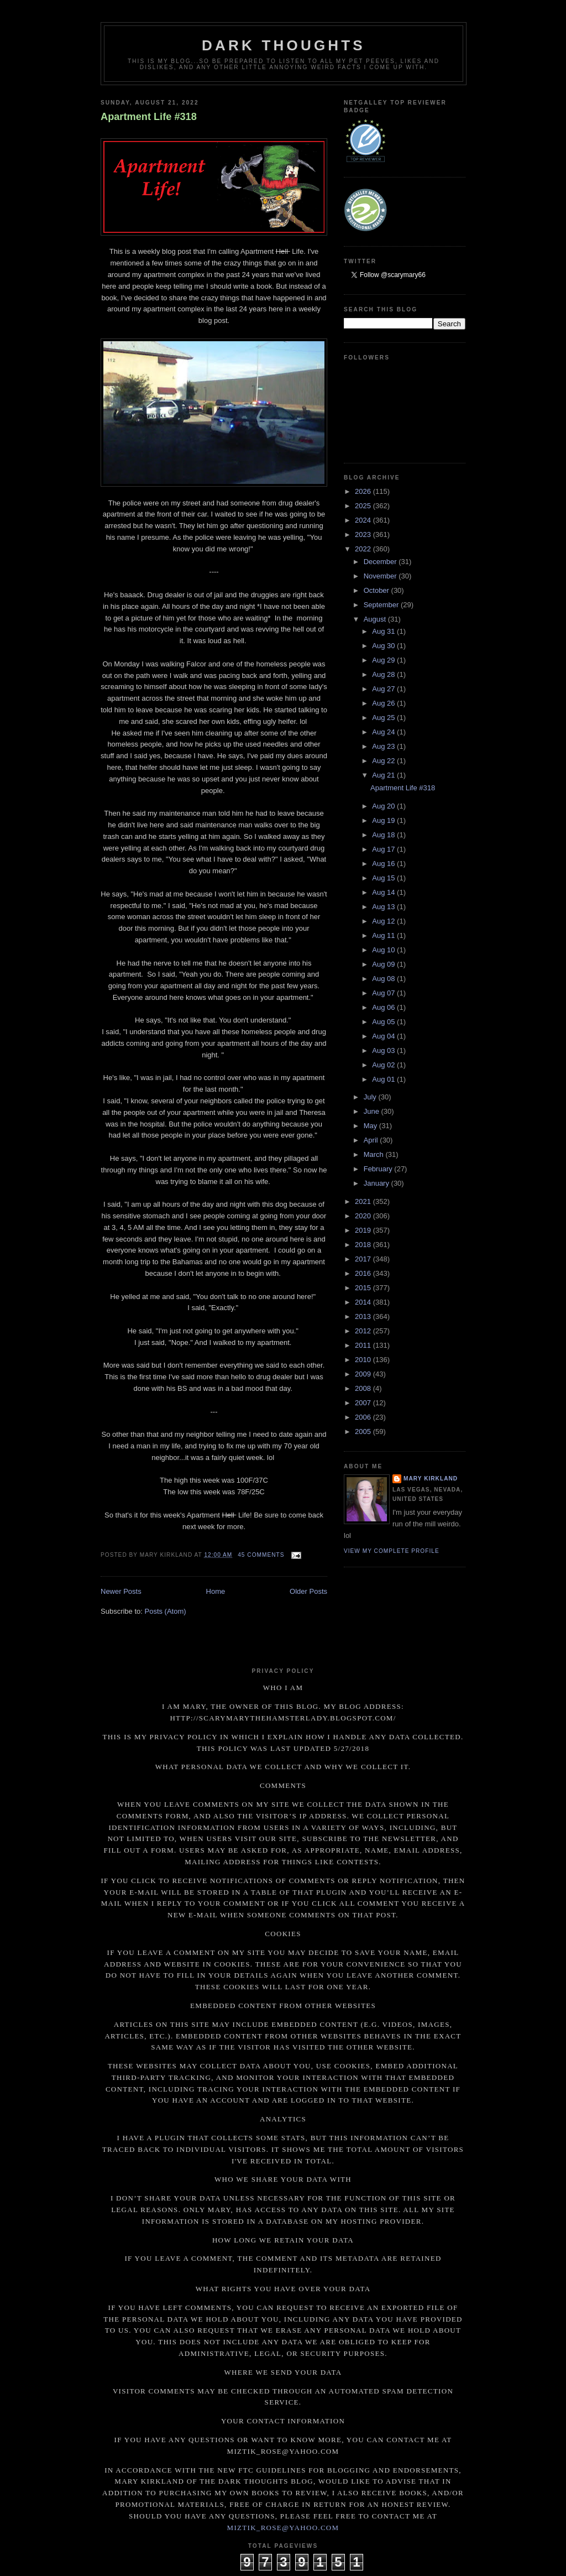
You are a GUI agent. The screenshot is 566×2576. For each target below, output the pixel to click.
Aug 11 (384, 935)
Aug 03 (384, 1050)
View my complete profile (391, 1551)
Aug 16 (384, 863)
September (382, 605)
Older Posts (308, 1591)
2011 (364, 1345)
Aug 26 (384, 703)
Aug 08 (384, 978)
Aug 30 (384, 646)
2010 (364, 1359)
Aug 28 (384, 674)
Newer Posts (121, 1591)
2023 (364, 534)
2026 (364, 491)
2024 (364, 520)
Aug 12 (384, 921)
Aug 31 (384, 631)
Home (216, 1591)
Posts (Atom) (165, 1611)
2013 (364, 1316)
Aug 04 (384, 1036)
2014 (364, 1302)
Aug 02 (384, 1065)
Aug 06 (384, 1007)
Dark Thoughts (283, 45)
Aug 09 (384, 964)
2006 (364, 1417)
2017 (364, 1259)
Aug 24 (384, 732)
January (377, 1183)
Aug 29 (384, 660)
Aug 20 (384, 806)
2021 (364, 1201)
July (371, 1097)
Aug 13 (384, 907)
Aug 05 (384, 1022)
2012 (364, 1331)
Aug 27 (384, 689)
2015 (364, 1288)
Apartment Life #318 (149, 116)
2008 (364, 1388)
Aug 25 (384, 717)
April (372, 1140)
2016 (364, 1273)
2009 (364, 1374)
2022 (364, 549)
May (371, 1126)
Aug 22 (384, 761)
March (375, 1154)
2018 (364, 1244)
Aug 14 (384, 892)
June (372, 1111)
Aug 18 (384, 835)
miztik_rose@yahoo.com (283, 2527)
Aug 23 (384, 746)
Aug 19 (384, 820)
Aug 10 (384, 950)
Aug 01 (384, 1079)
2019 (364, 1230)
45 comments (261, 1555)
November (381, 576)
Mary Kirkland (430, 1478)
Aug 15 (384, 878)
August (376, 619)
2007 (364, 1403)
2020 (364, 1216)
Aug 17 (384, 849)
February (379, 1169)
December (381, 561)
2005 (364, 1431)
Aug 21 (384, 775)
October (377, 590)
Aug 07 (384, 993)
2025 (364, 506)
